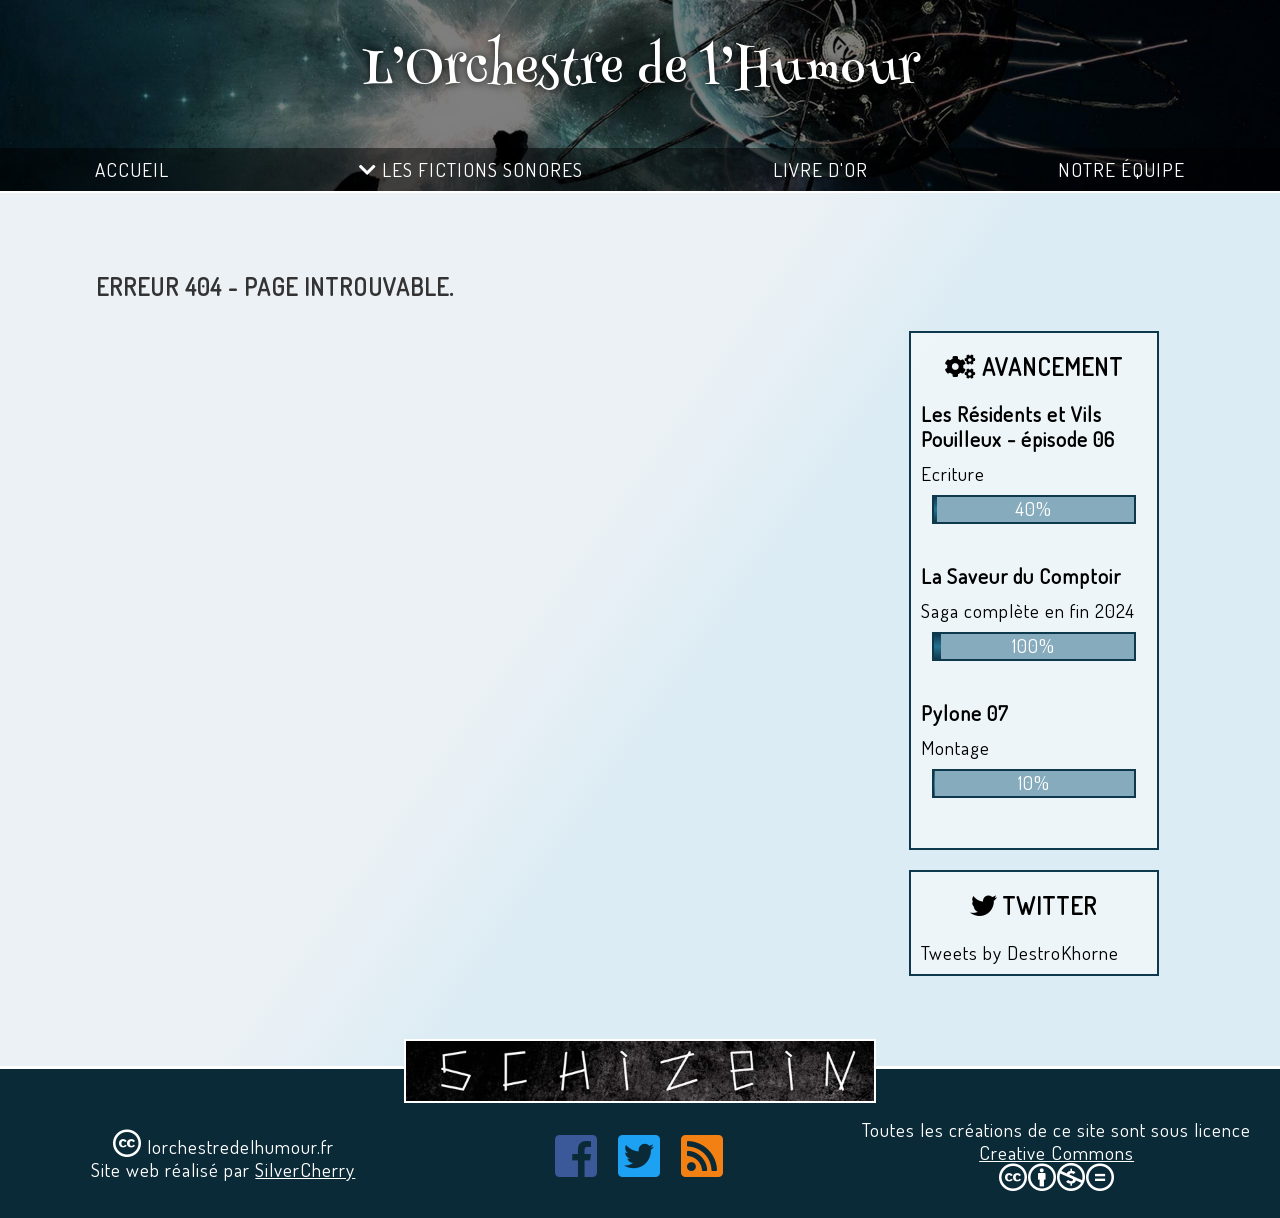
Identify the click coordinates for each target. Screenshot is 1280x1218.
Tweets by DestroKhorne (1020, 952)
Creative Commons (1056, 1152)
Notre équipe (1121, 169)
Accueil (132, 169)
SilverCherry (305, 1169)
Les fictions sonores (471, 169)
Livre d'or (820, 169)
